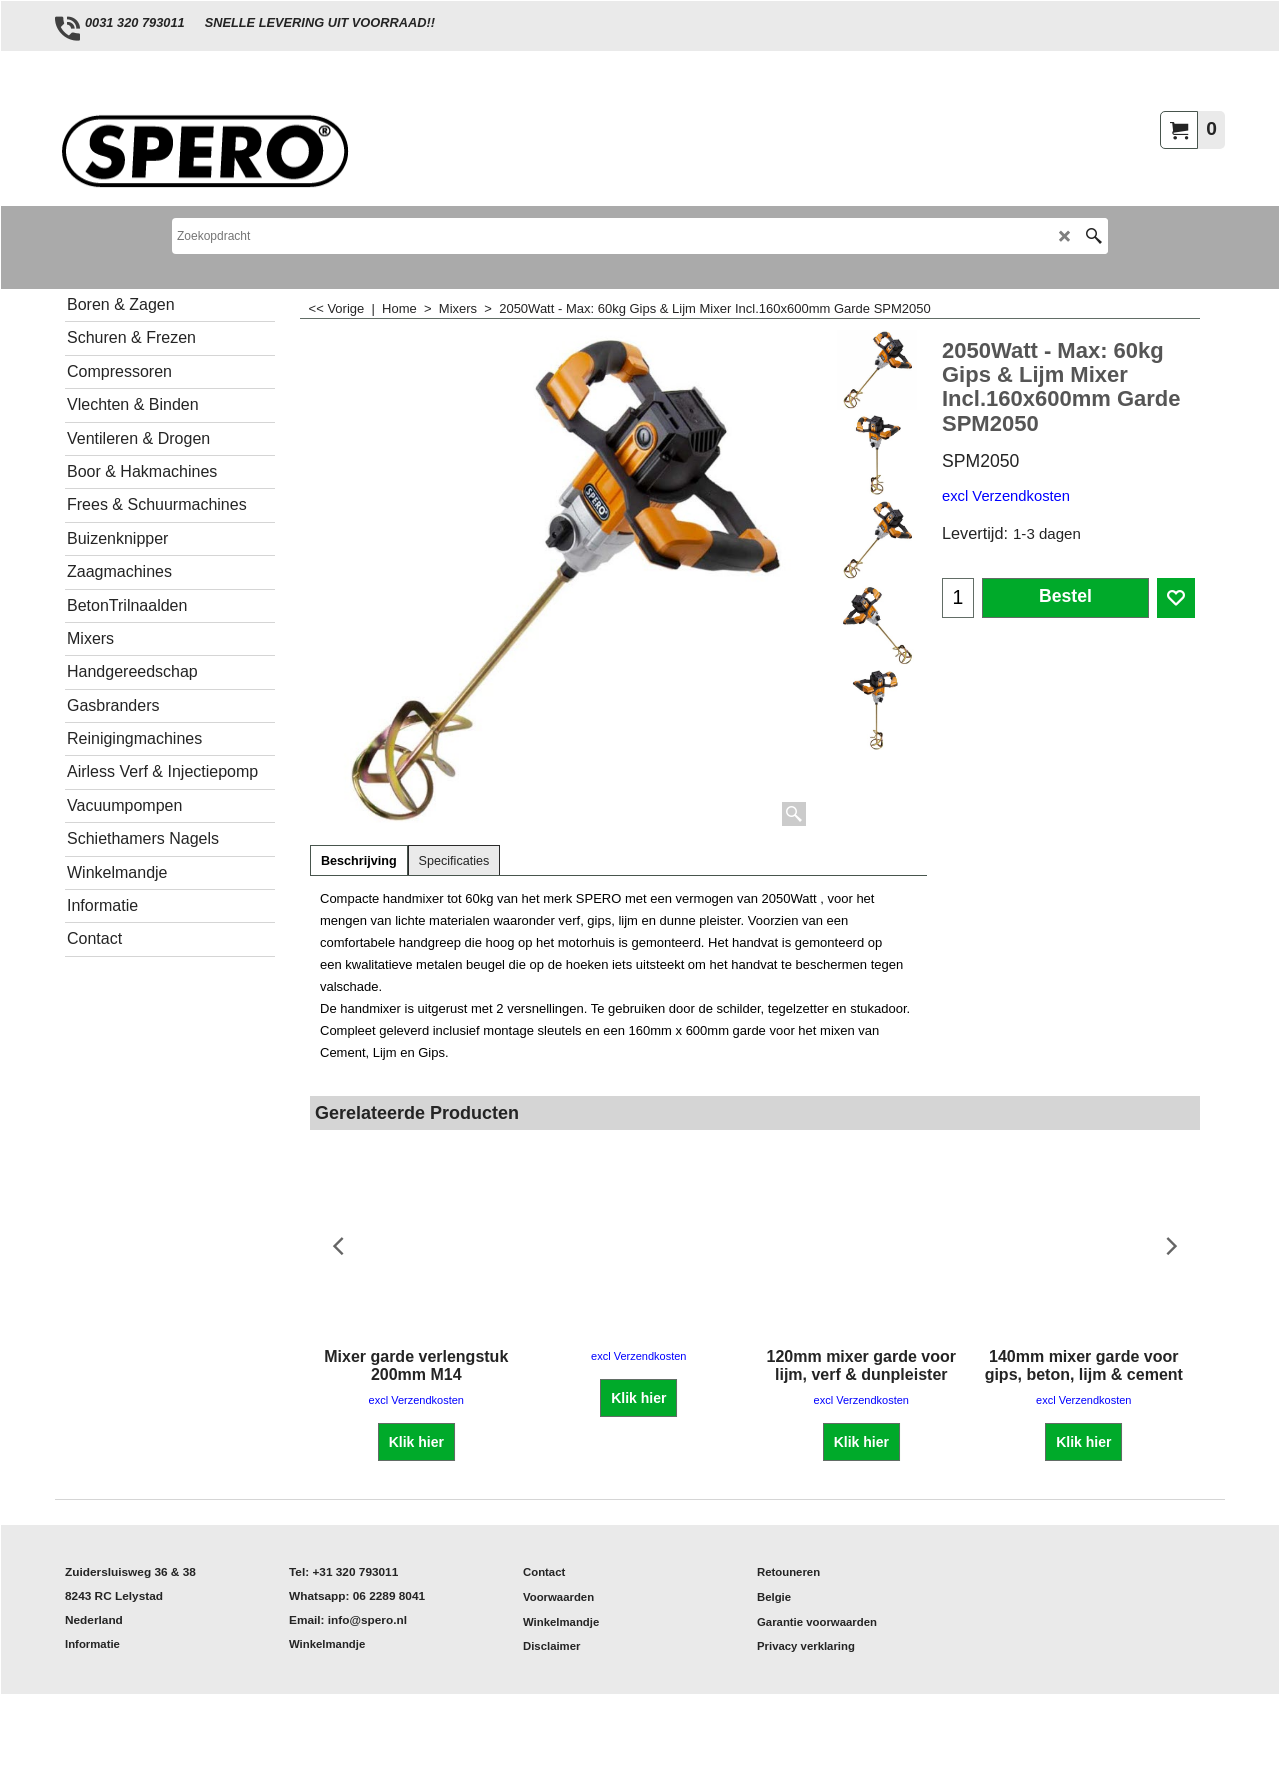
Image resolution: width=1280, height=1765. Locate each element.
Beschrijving (359, 861)
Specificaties (454, 861)
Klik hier (416, 1442)
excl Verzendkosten (1006, 496)
